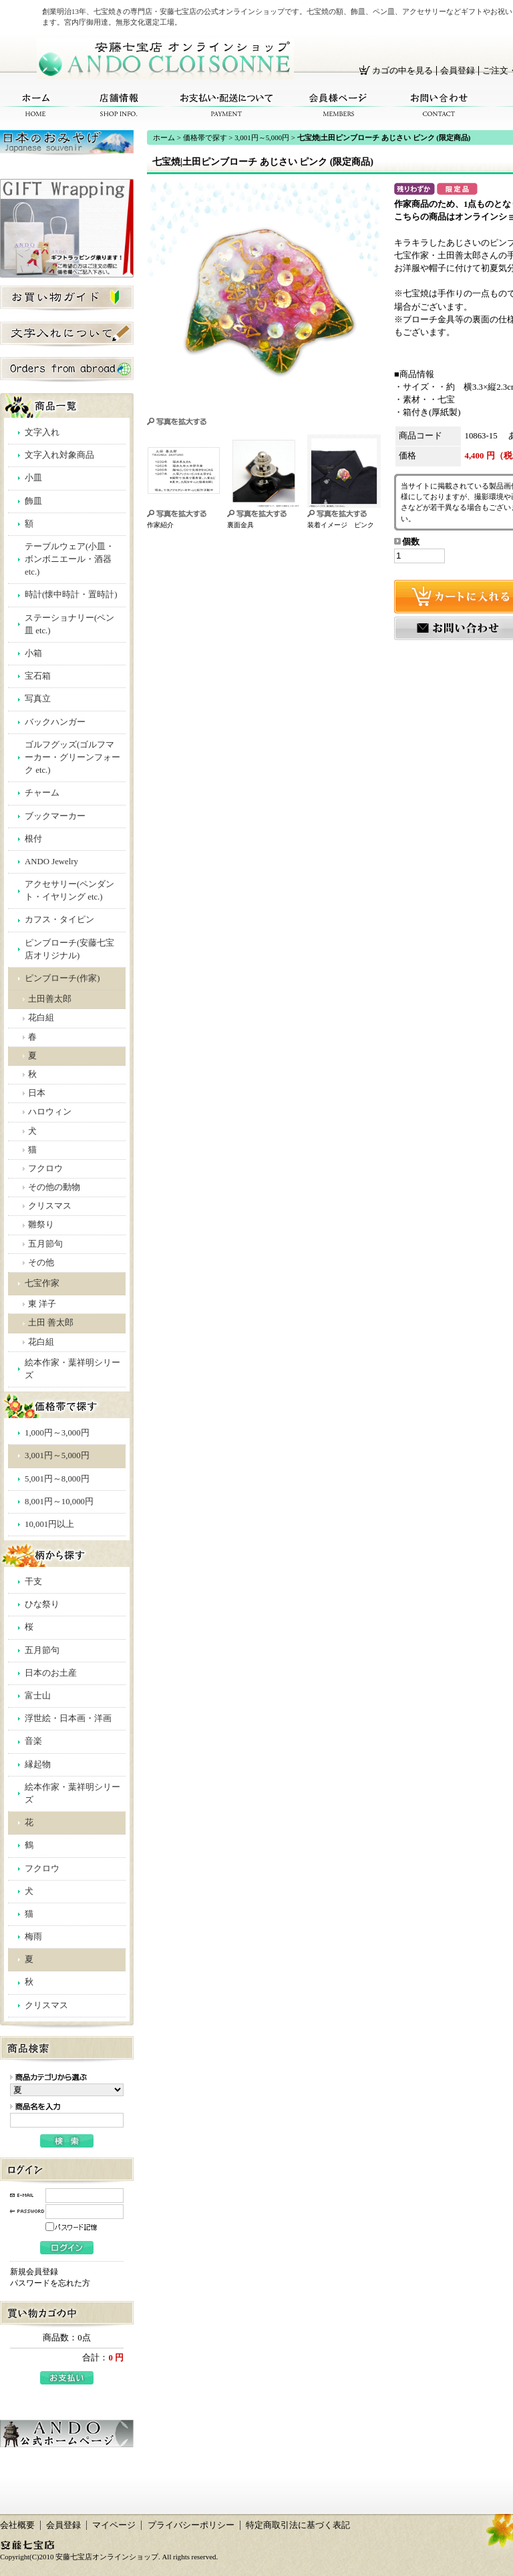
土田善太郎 (49, 999)
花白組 (41, 1017)
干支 (33, 1581)
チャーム (42, 792)
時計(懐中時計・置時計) (71, 594)
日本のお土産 (51, 1673)
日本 (36, 1093)
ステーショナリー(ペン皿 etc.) (69, 624)
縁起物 (38, 1764)
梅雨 (33, 1936)
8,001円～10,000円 (59, 1501)
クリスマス (49, 1206)
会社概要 (17, 2525)
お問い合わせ (439, 105)
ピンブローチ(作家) (62, 978)
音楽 (33, 1741)
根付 (33, 839)
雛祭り (41, 1224)
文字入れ (42, 432)
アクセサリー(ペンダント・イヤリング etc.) (69, 891)
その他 (41, 1262)
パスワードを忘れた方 (50, 2283)
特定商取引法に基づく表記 (298, 2525)
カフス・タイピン (59, 919)
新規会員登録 (34, 2272)
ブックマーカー (55, 816)
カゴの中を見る (402, 70)
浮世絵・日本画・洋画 (68, 1718)
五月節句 (45, 1244)
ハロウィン (49, 1111)
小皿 (33, 477)
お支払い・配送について (227, 105)
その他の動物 (54, 1187)
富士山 (38, 1695)
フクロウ (45, 1168)
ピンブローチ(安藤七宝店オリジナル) (69, 949)
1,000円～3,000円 (57, 1432)
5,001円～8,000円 (57, 1479)
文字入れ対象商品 (59, 455)
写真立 (38, 698)
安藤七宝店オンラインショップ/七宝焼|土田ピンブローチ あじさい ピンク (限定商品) (165, 58)
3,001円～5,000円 (57, 1455)
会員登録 (457, 70)
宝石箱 (38, 676)
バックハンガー (55, 722)
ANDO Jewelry (51, 861)
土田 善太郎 (50, 1322)
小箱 (33, 653)
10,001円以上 (49, 1524)
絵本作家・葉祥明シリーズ (72, 1369)
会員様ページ (338, 105)
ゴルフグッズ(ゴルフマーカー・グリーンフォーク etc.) (72, 757)
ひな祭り (42, 1604)
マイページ (114, 2525)
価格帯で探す (205, 137)
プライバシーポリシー (191, 2525)
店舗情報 (118, 105)
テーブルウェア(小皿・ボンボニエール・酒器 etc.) (69, 559)
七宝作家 (42, 1283)
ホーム (35, 105)
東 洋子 (42, 1304)
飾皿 (33, 501)
